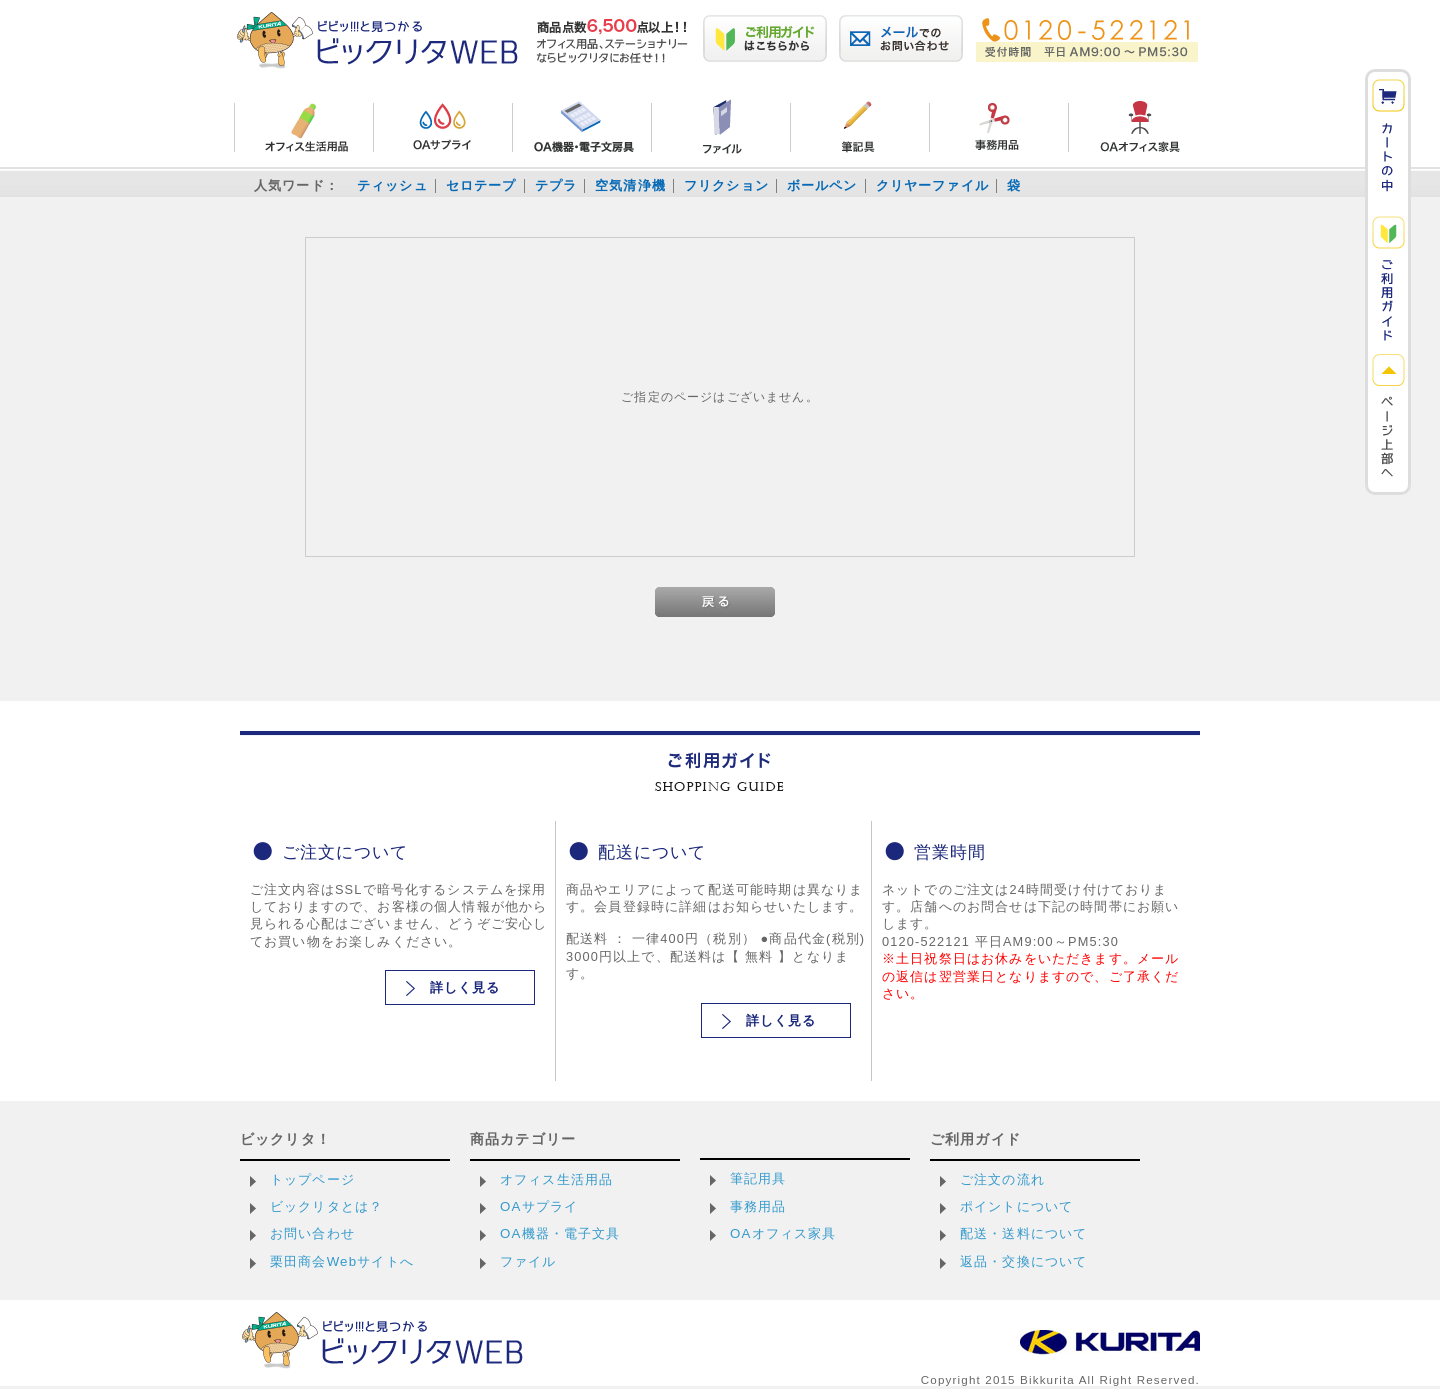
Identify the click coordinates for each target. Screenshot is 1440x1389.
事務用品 (758, 1206)
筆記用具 (758, 1178)
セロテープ (481, 185)
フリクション (726, 185)
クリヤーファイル (932, 185)
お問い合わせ (312, 1233)
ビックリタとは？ (326, 1206)
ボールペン (822, 185)
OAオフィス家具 (783, 1233)
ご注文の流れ (1002, 1179)
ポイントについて (1016, 1206)
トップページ (312, 1179)
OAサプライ (539, 1206)
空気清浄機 (630, 185)
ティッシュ (392, 185)
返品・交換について (1023, 1261)
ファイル (528, 1261)
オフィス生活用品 (556, 1179)
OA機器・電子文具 (560, 1233)
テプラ (556, 185)
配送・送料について (1023, 1233)
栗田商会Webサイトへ (342, 1261)
